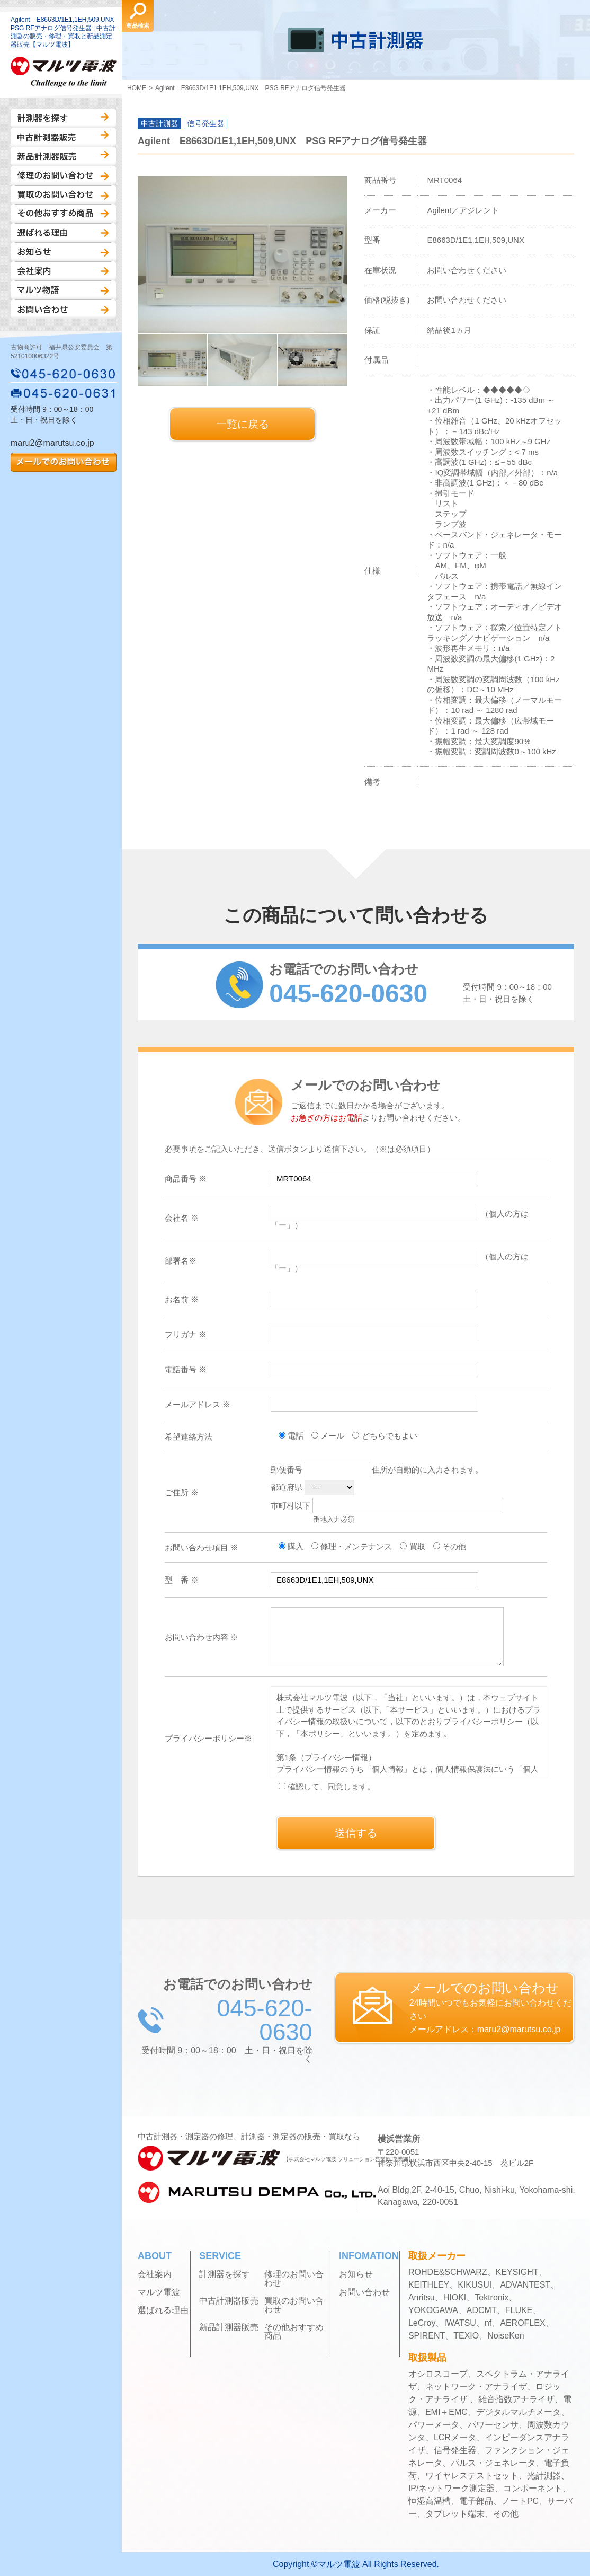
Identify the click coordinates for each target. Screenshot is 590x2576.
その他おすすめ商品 (63, 213)
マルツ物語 (63, 289)
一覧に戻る (242, 424)
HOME (136, 88)
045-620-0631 (64, 393)
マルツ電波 (159, 2292)
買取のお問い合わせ (63, 194)
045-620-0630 (64, 373)
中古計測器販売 (63, 137)
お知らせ (63, 251)
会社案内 (63, 270)
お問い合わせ (63, 309)
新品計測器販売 (63, 156)
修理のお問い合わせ (63, 175)
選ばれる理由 (63, 232)
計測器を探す (63, 118)
